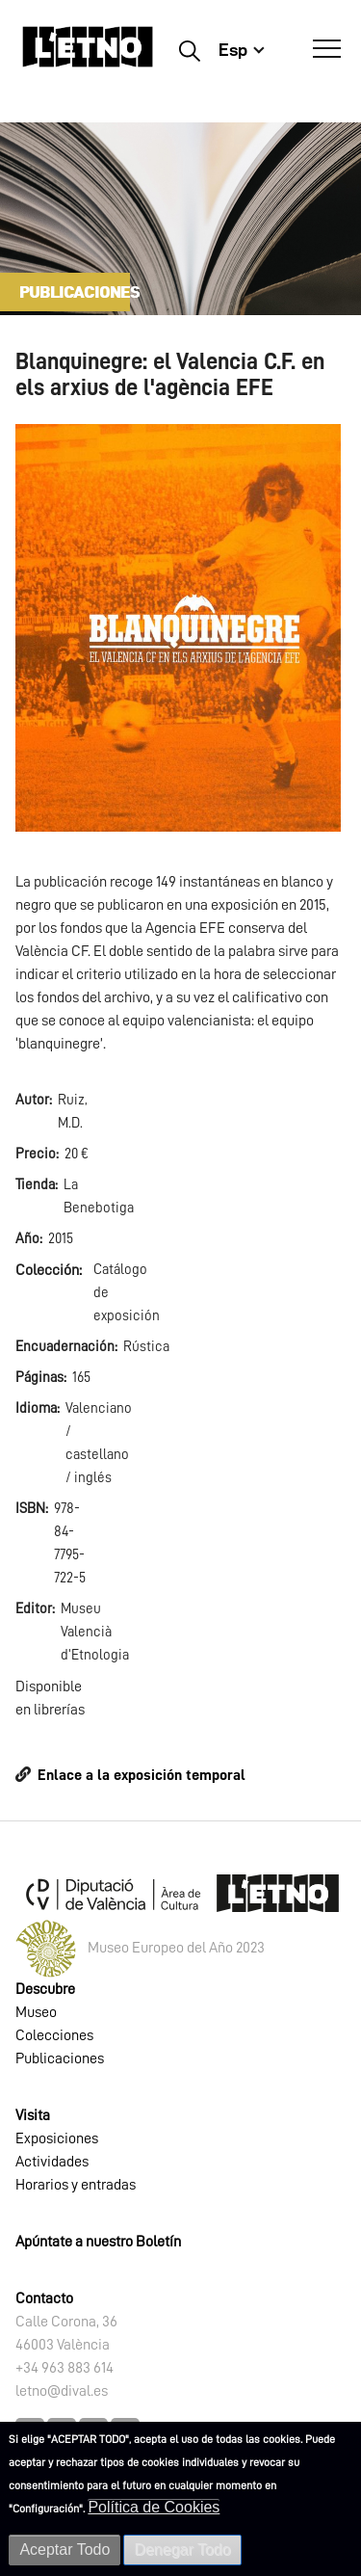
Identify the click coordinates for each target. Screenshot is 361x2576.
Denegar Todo (182, 2549)
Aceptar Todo (64, 2549)
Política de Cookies (153, 2507)
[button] (178, 626)
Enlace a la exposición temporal (141, 1775)
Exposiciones (56, 2138)
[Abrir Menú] (327, 49)
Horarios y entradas (75, 2184)
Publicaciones (59, 2058)
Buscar (189, 50)
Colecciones (54, 2035)
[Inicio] (87, 55)
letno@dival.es (61, 2391)
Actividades (52, 2161)
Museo (36, 2012)
